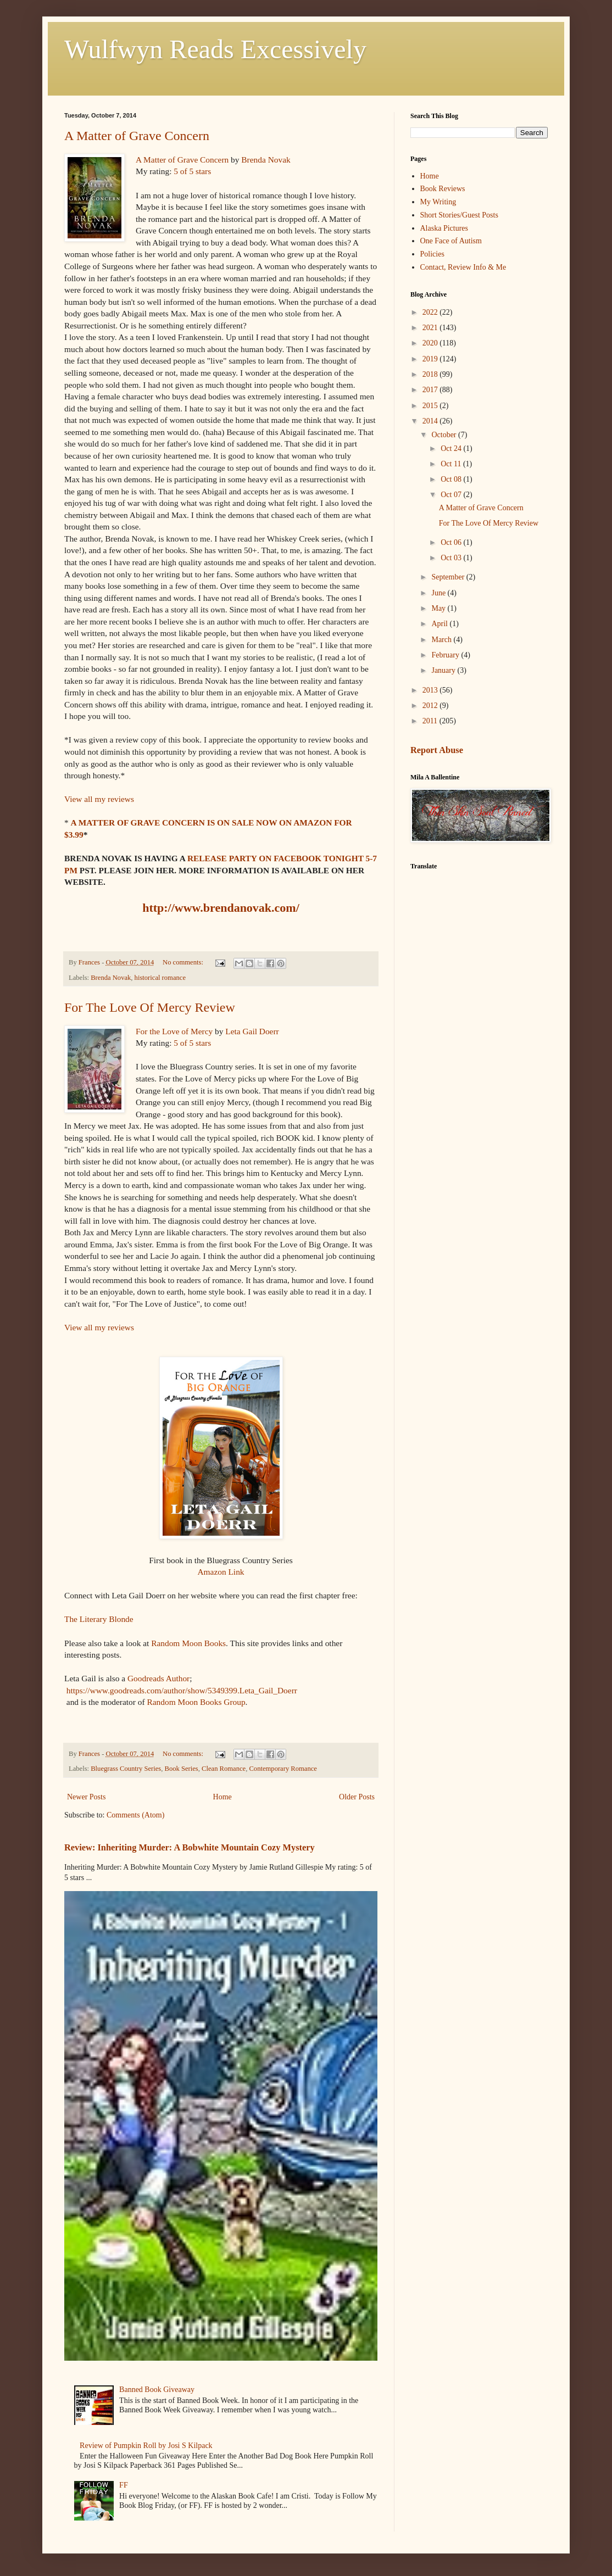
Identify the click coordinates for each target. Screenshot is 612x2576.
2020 (431, 343)
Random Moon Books (187, 1643)
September (448, 577)
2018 (431, 374)
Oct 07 (452, 494)
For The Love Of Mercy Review (149, 1007)
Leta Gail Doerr (252, 1031)
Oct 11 (452, 464)
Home (222, 1797)
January (444, 670)
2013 (431, 690)
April (440, 624)
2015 (431, 406)
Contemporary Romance (282, 1768)
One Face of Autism (451, 241)
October (444, 435)
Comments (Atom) (135, 1815)
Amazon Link (220, 1571)
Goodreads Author (158, 1678)
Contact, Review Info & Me (463, 267)
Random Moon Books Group (195, 1702)
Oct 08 (452, 479)
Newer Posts (86, 1797)
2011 (430, 721)
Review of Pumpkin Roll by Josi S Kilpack (146, 2445)
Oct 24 (452, 448)
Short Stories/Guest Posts (459, 215)
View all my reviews (99, 799)
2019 (431, 359)
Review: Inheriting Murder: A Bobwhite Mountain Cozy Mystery (189, 1847)
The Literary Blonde (98, 1619)
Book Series (181, 1768)
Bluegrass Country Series (126, 1768)
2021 (431, 328)
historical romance (160, 978)
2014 (431, 421)
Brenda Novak (265, 159)
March (442, 639)
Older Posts (357, 1797)
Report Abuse (436, 750)
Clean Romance (224, 1768)
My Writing (438, 202)
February (446, 655)
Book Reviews (442, 189)
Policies (432, 254)
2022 (431, 312)
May (439, 608)
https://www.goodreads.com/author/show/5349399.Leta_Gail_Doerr (181, 1690)
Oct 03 (452, 558)
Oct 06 (452, 542)
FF (123, 2485)
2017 (431, 390)
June (439, 593)
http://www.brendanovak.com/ (220, 908)
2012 (431, 705)
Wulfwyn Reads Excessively (215, 49)
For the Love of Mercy (174, 1031)
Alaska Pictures (444, 228)
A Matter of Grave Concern (136, 136)
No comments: (184, 962)
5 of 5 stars (192, 171)
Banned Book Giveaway (156, 2389)
